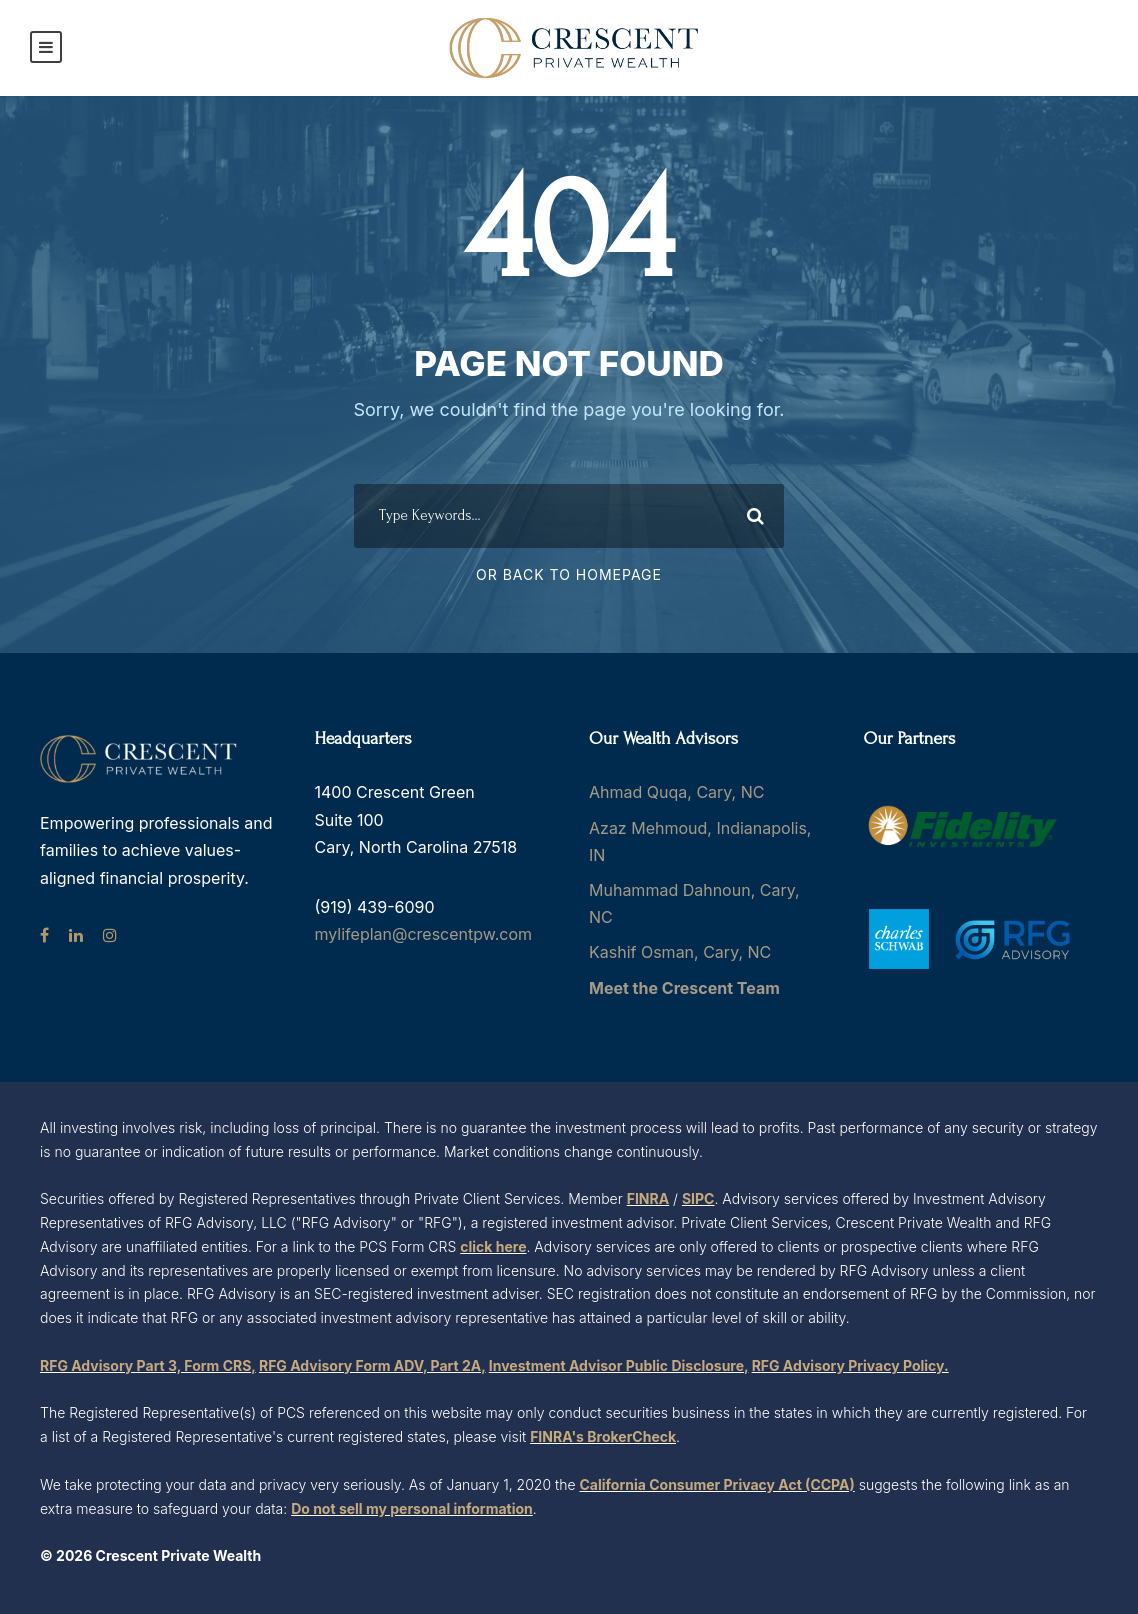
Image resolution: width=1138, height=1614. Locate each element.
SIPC (698, 1198)
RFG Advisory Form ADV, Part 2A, (372, 1365)
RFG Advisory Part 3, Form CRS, (148, 1365)
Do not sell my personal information (412, 1508)
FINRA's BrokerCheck (603, 1436)
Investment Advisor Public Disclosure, (618, 1365)
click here (493, 1246)
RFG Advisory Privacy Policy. (850, 1365)
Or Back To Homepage (569, 574)
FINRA (648, 1198)
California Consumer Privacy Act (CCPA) (717, 1484)
